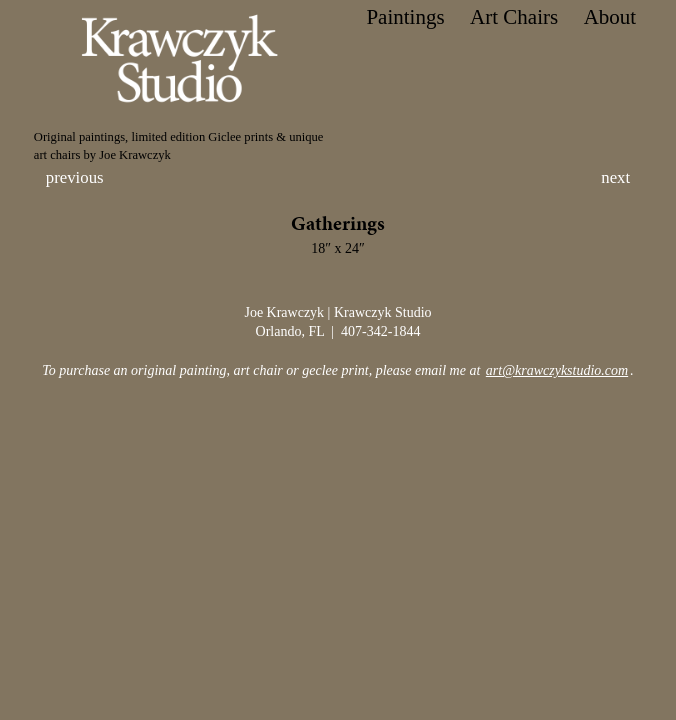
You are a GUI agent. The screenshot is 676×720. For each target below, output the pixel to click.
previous (75, 177)
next (615, 177)
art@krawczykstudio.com (557, 370)
